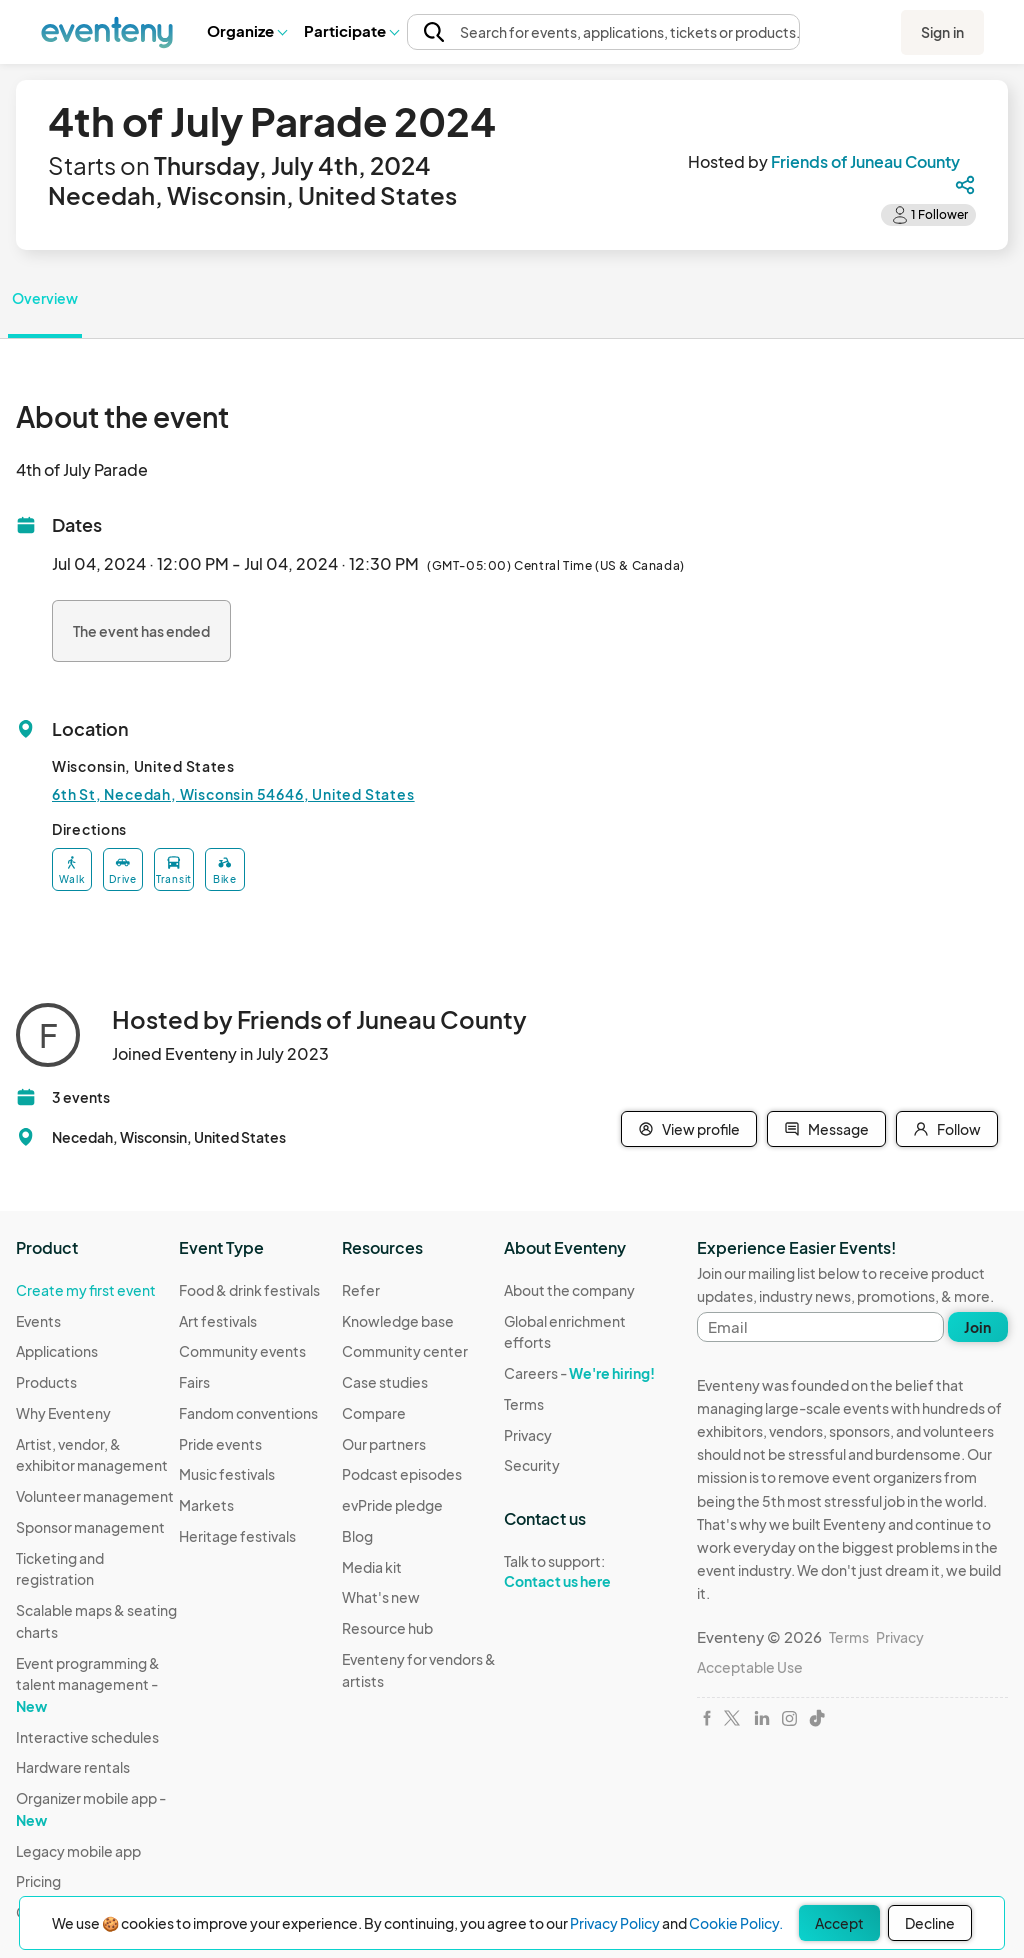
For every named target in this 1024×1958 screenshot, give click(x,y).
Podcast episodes (402, 1474)
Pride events (220, 1444)
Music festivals (227, 1474)
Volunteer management (95, 1496)
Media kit (372, 1567)
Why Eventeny (63, 1413)
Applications (57, 1351)
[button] (246, 31)
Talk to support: (585, 1572)
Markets (206, 1505)
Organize (246, 30)
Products (46, 1382)
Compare (374, 1413)
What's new (381, 1597)
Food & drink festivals (249, 1290)
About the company (569, 1290)
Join (977, 1327)
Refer (361, 1290)
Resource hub (387, 1628)
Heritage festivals (237, 1536)
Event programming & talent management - (88, 1684)
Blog (357, 1536)
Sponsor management (90, 1527)
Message (826, 1129)
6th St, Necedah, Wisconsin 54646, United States (233, 794)
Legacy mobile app (78, 1851)
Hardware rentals (73, 1767)
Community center (405, 1351)
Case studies (385, 1382)
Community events (242, 1351)
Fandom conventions (248, 1413)
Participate (351, 30)
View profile (689, 1129)
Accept (839, 1923)
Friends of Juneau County (865, 161)
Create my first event (86, 1290)
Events (38, 1321)
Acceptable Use (750, 1667)
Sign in (942, 32)
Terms (524, 1404)
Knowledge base (398, 1321)
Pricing (38, 1881)
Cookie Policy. (736, 1923)
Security (532, 1465)
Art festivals (218, 1321)
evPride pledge (392, 1505)
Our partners (384, 1444)
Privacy (528, 1435)
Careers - (579, 1373)
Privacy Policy (615, 1923)
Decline (930, 1923)
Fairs (194, 1382)
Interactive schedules (87, 1737)
